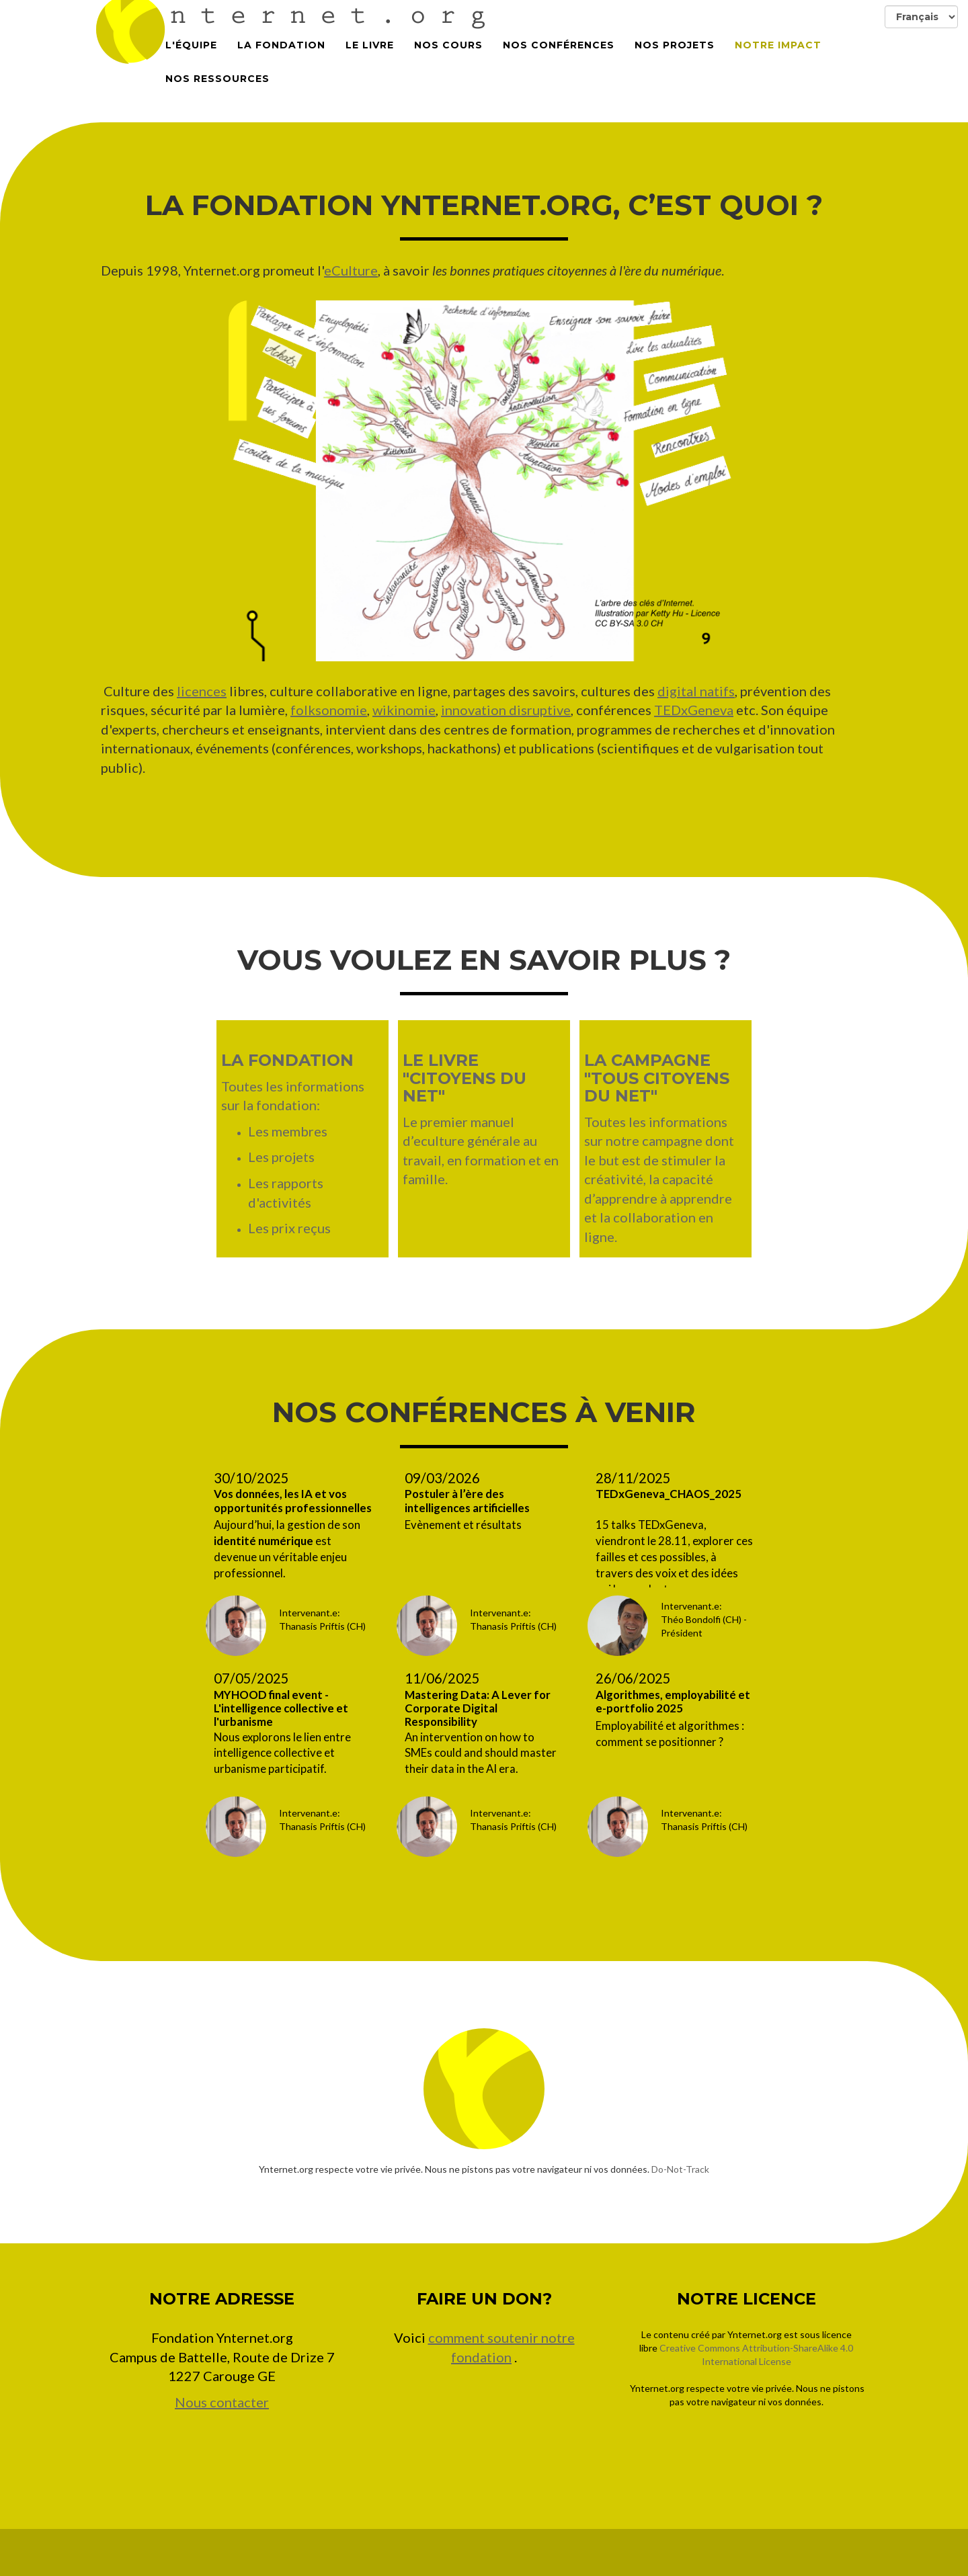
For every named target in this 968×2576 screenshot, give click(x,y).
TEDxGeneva (693, 710)
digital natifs (696, 691)
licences (202, 691)
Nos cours (448, 54)
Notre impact (778, 54)
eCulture (351, 270)
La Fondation (281, 54)
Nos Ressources (217, 87)
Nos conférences (558, 54)
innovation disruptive (506, 710)
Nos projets (675, 54)
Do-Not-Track (680, 2169)
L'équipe (191, 54)
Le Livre (370, 54)
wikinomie (404, 710)
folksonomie (328, 710)
